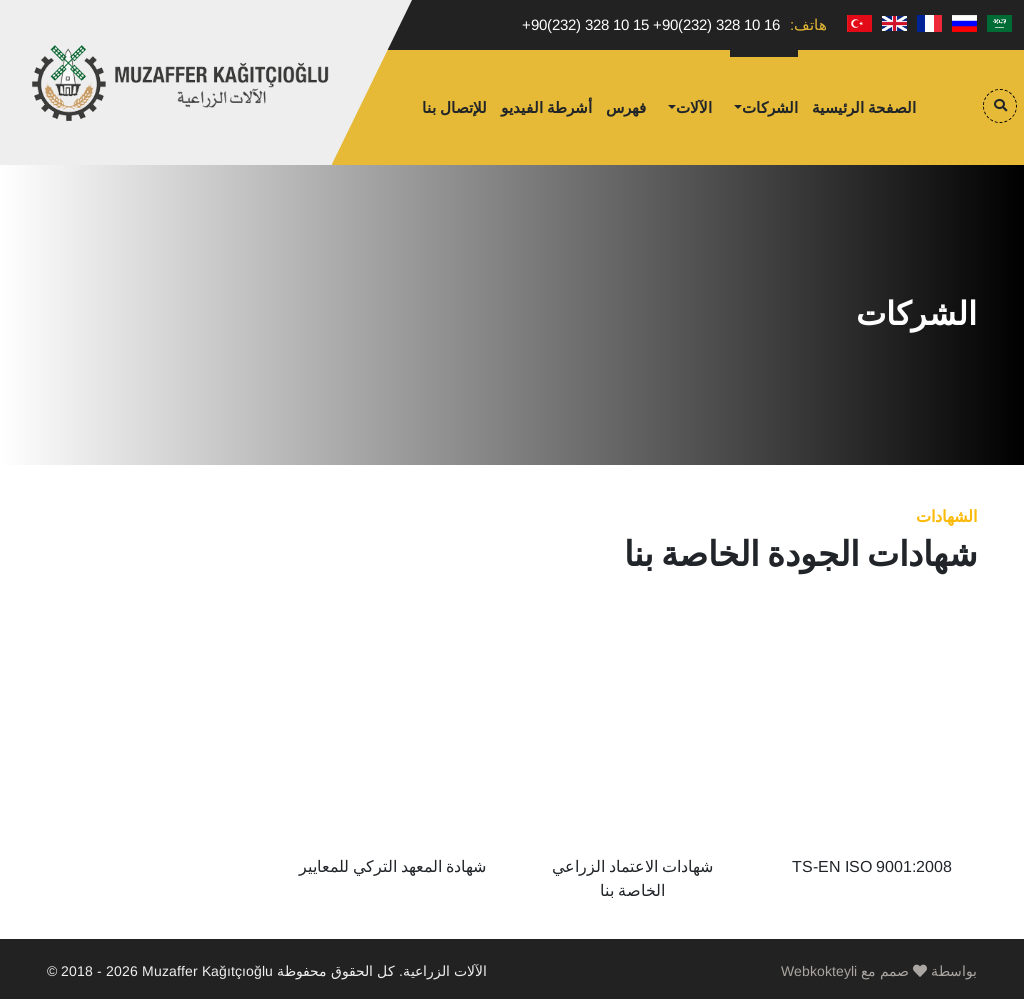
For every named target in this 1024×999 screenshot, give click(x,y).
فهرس (626, 107)
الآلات (694, 107)
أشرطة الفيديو (546, 107)
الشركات (770, 107)
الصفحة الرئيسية (864, 107)
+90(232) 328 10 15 (585, 24)
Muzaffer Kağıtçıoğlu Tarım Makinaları (182, 83)
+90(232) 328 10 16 (716, 24)
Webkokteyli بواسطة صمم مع (879, 971)
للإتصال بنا (454, 107)
